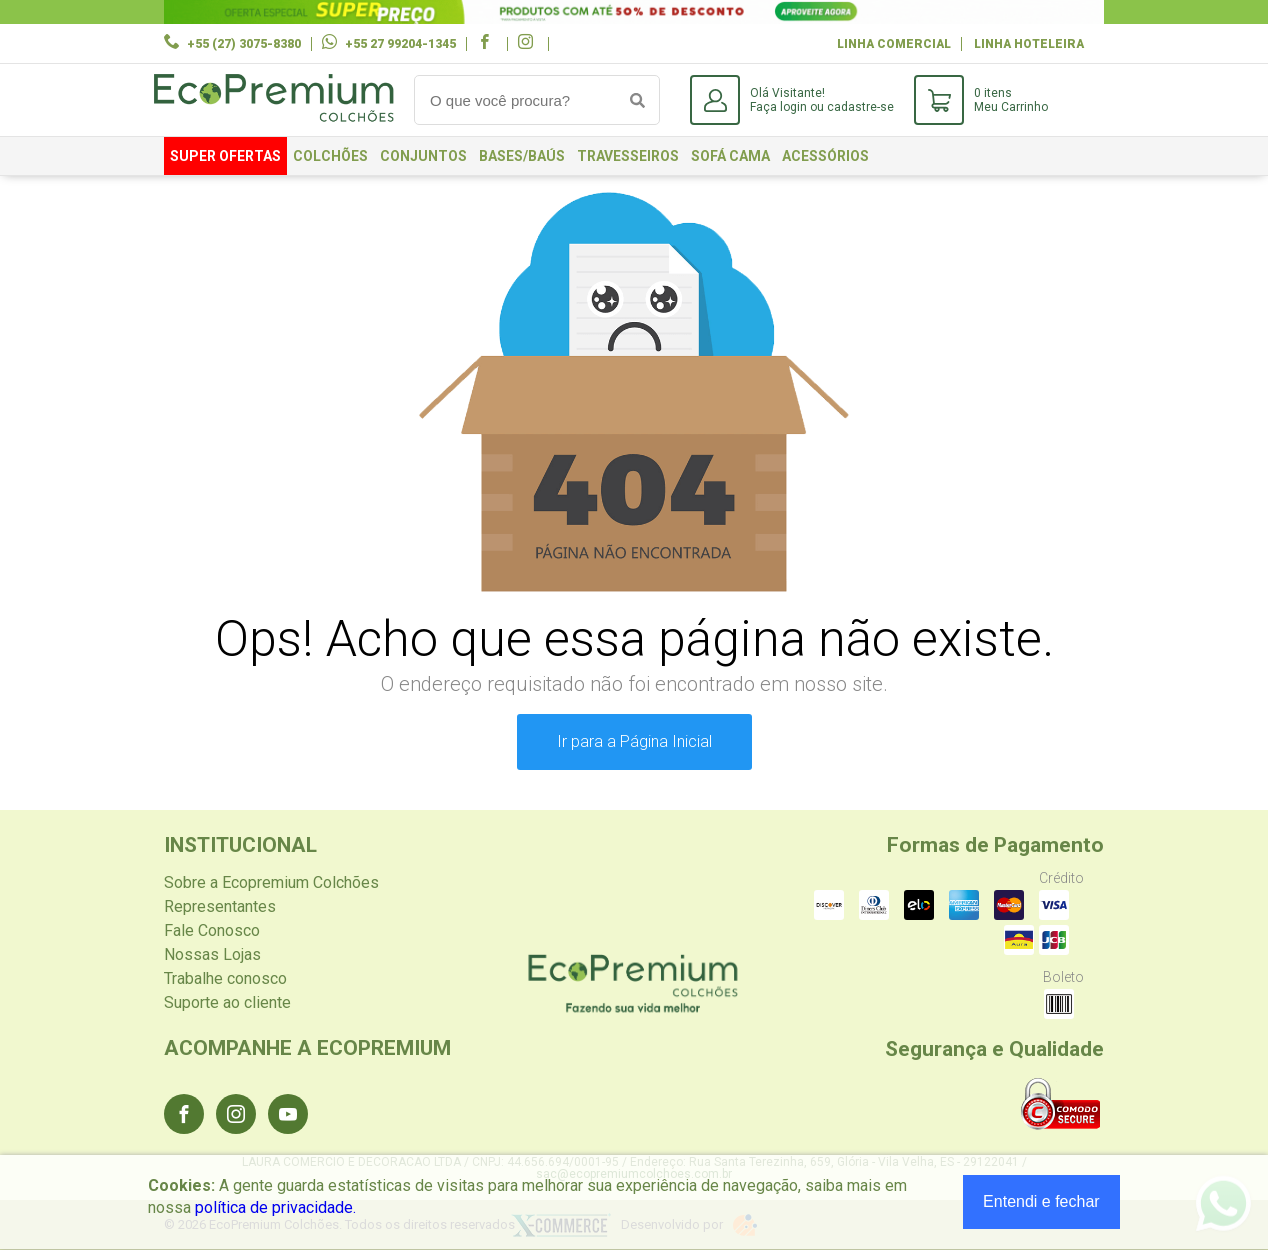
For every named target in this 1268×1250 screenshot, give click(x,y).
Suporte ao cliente (227, 1002)
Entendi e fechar (1041, 1201)
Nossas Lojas (212, 954)
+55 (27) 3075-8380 (244, 44)
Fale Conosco (212, 930)
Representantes (220, 906)
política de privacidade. (275, 1207)
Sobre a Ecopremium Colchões (271, 882)
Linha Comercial (894, 44)
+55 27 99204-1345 (400, 44)
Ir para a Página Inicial (634, 741)
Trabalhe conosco (225, 978)
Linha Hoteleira (1029, 44)
